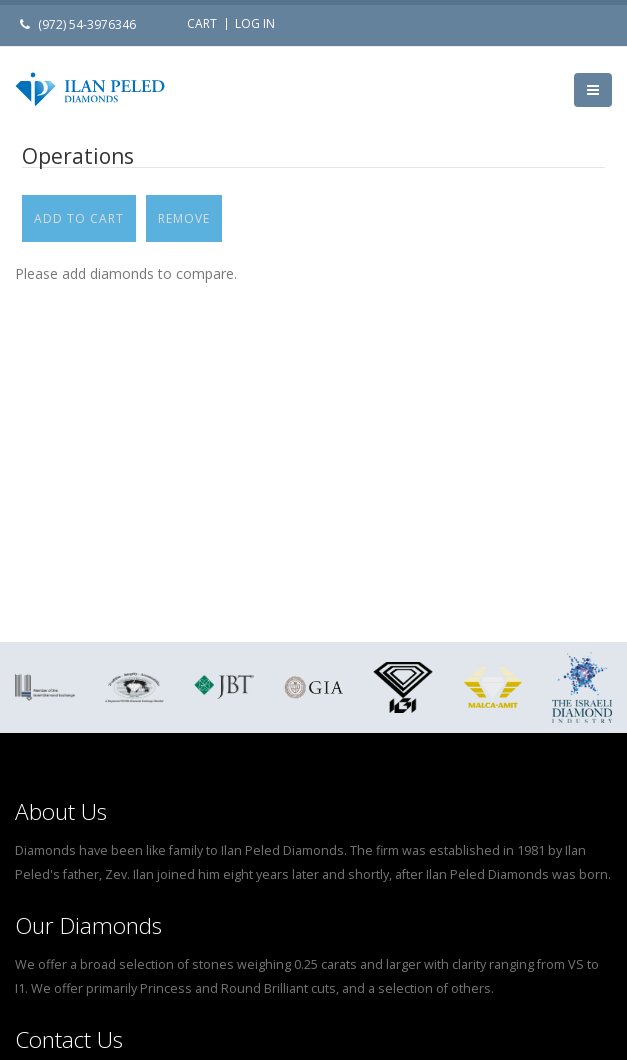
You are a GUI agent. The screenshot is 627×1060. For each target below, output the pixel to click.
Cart (202, 23)
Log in (255, 23)
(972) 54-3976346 (87, 24)
